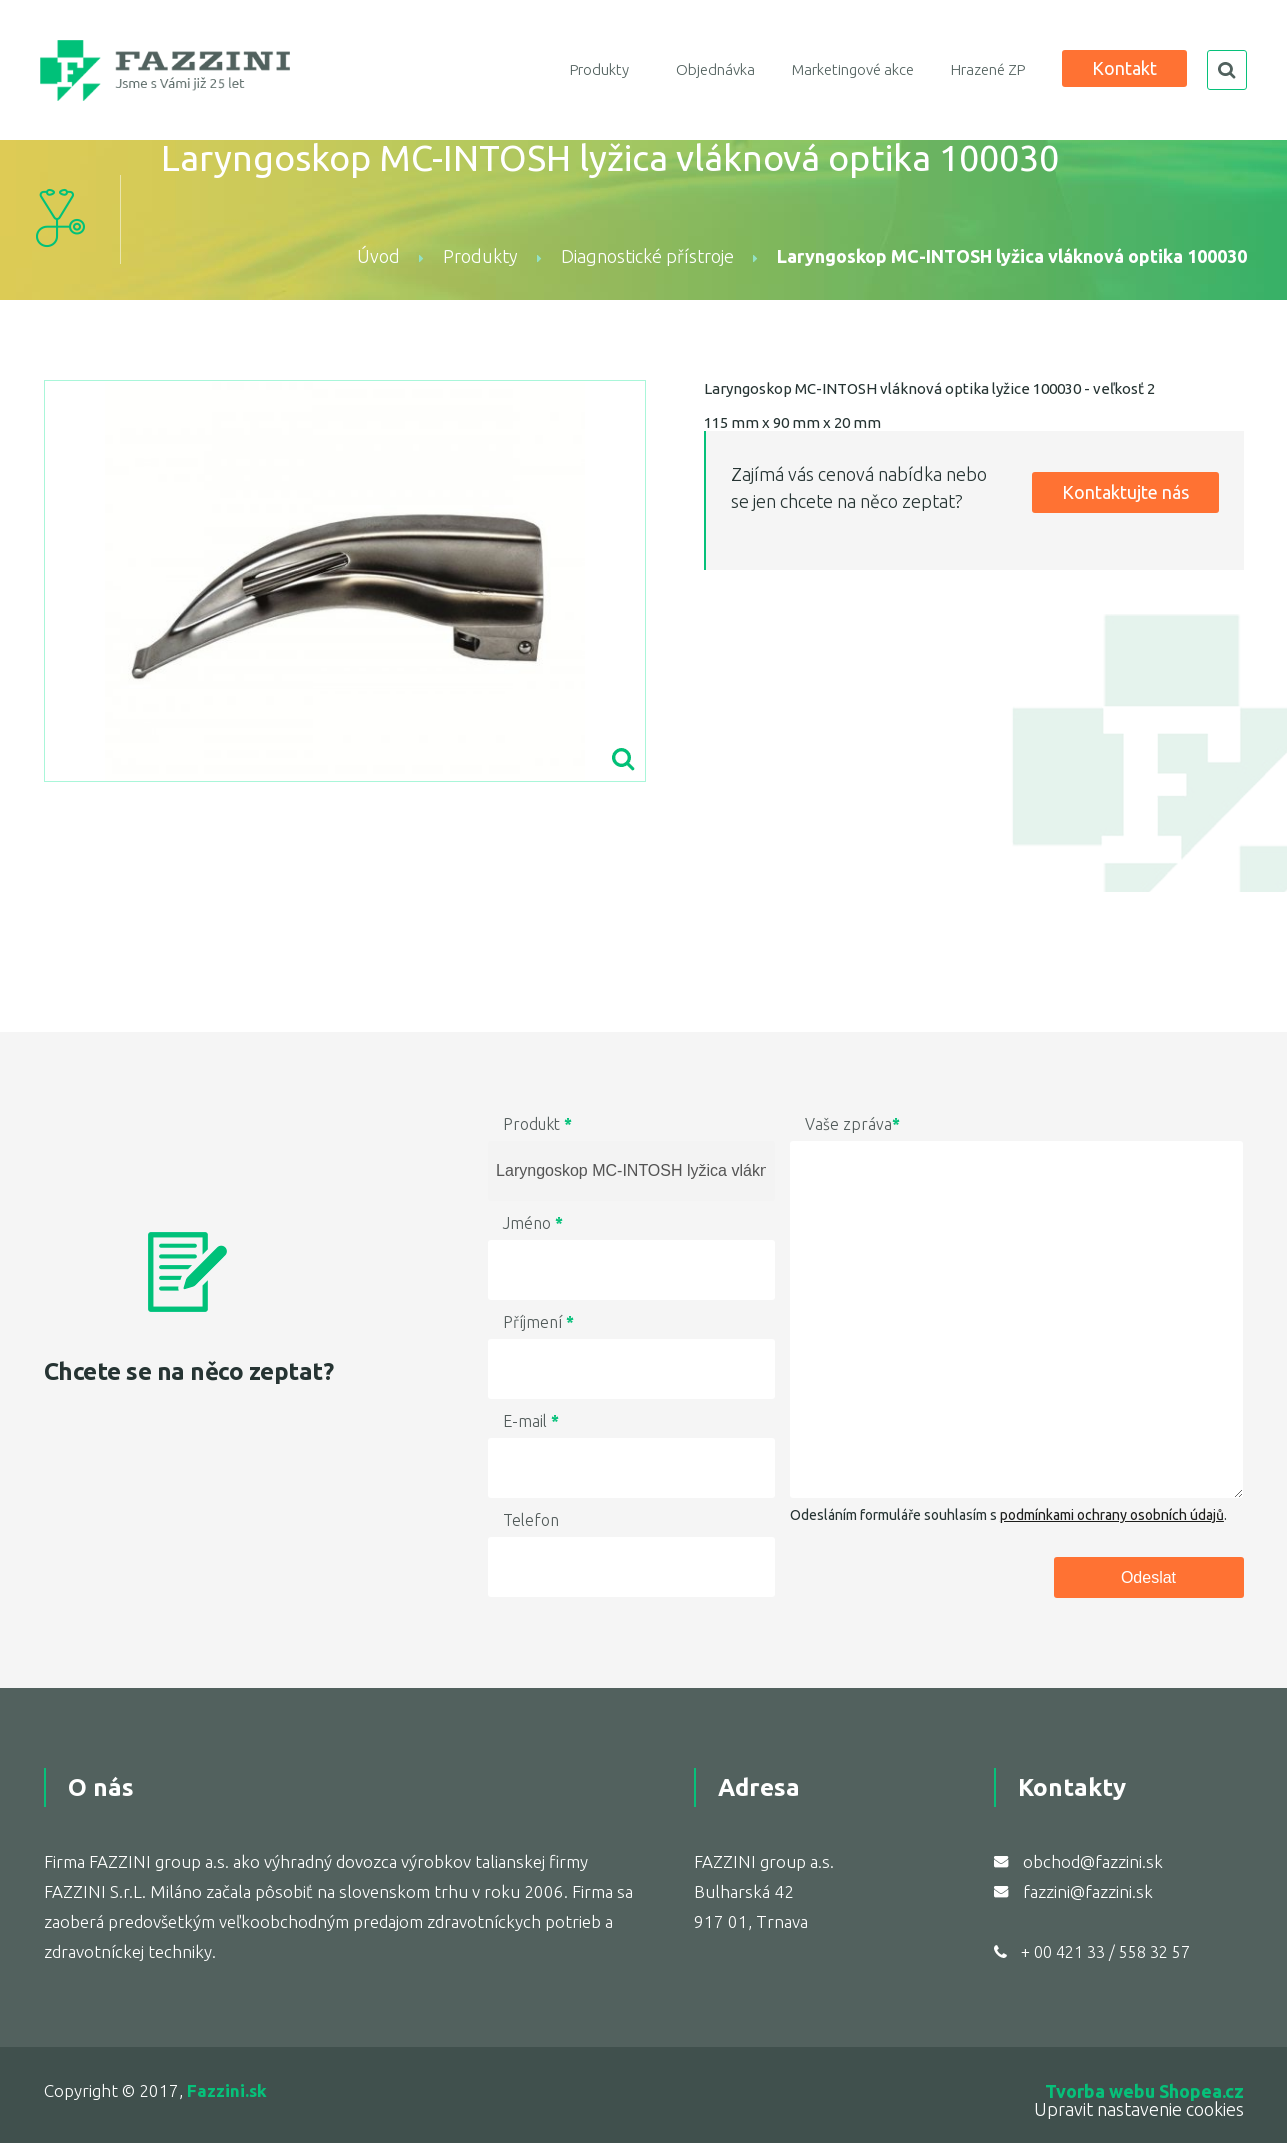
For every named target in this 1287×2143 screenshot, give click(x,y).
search (1227, 70)
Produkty (599, 69)
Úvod (378, 256)
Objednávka (715, 69)
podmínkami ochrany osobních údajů (1112, 1515)
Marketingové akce (853, 69)
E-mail (531, 1421)
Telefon (531, 1520)
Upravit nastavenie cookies (1139, 2109)
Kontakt (1124, 68)
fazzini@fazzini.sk (1088, 1891)
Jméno (533, 1223)
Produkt (537, 1124)
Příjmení (538, 1322)
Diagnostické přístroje (647, 256)
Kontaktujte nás (1125, 492)
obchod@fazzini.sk (1093, 1861)
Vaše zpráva (852, 1124)
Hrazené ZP (988, 69)
